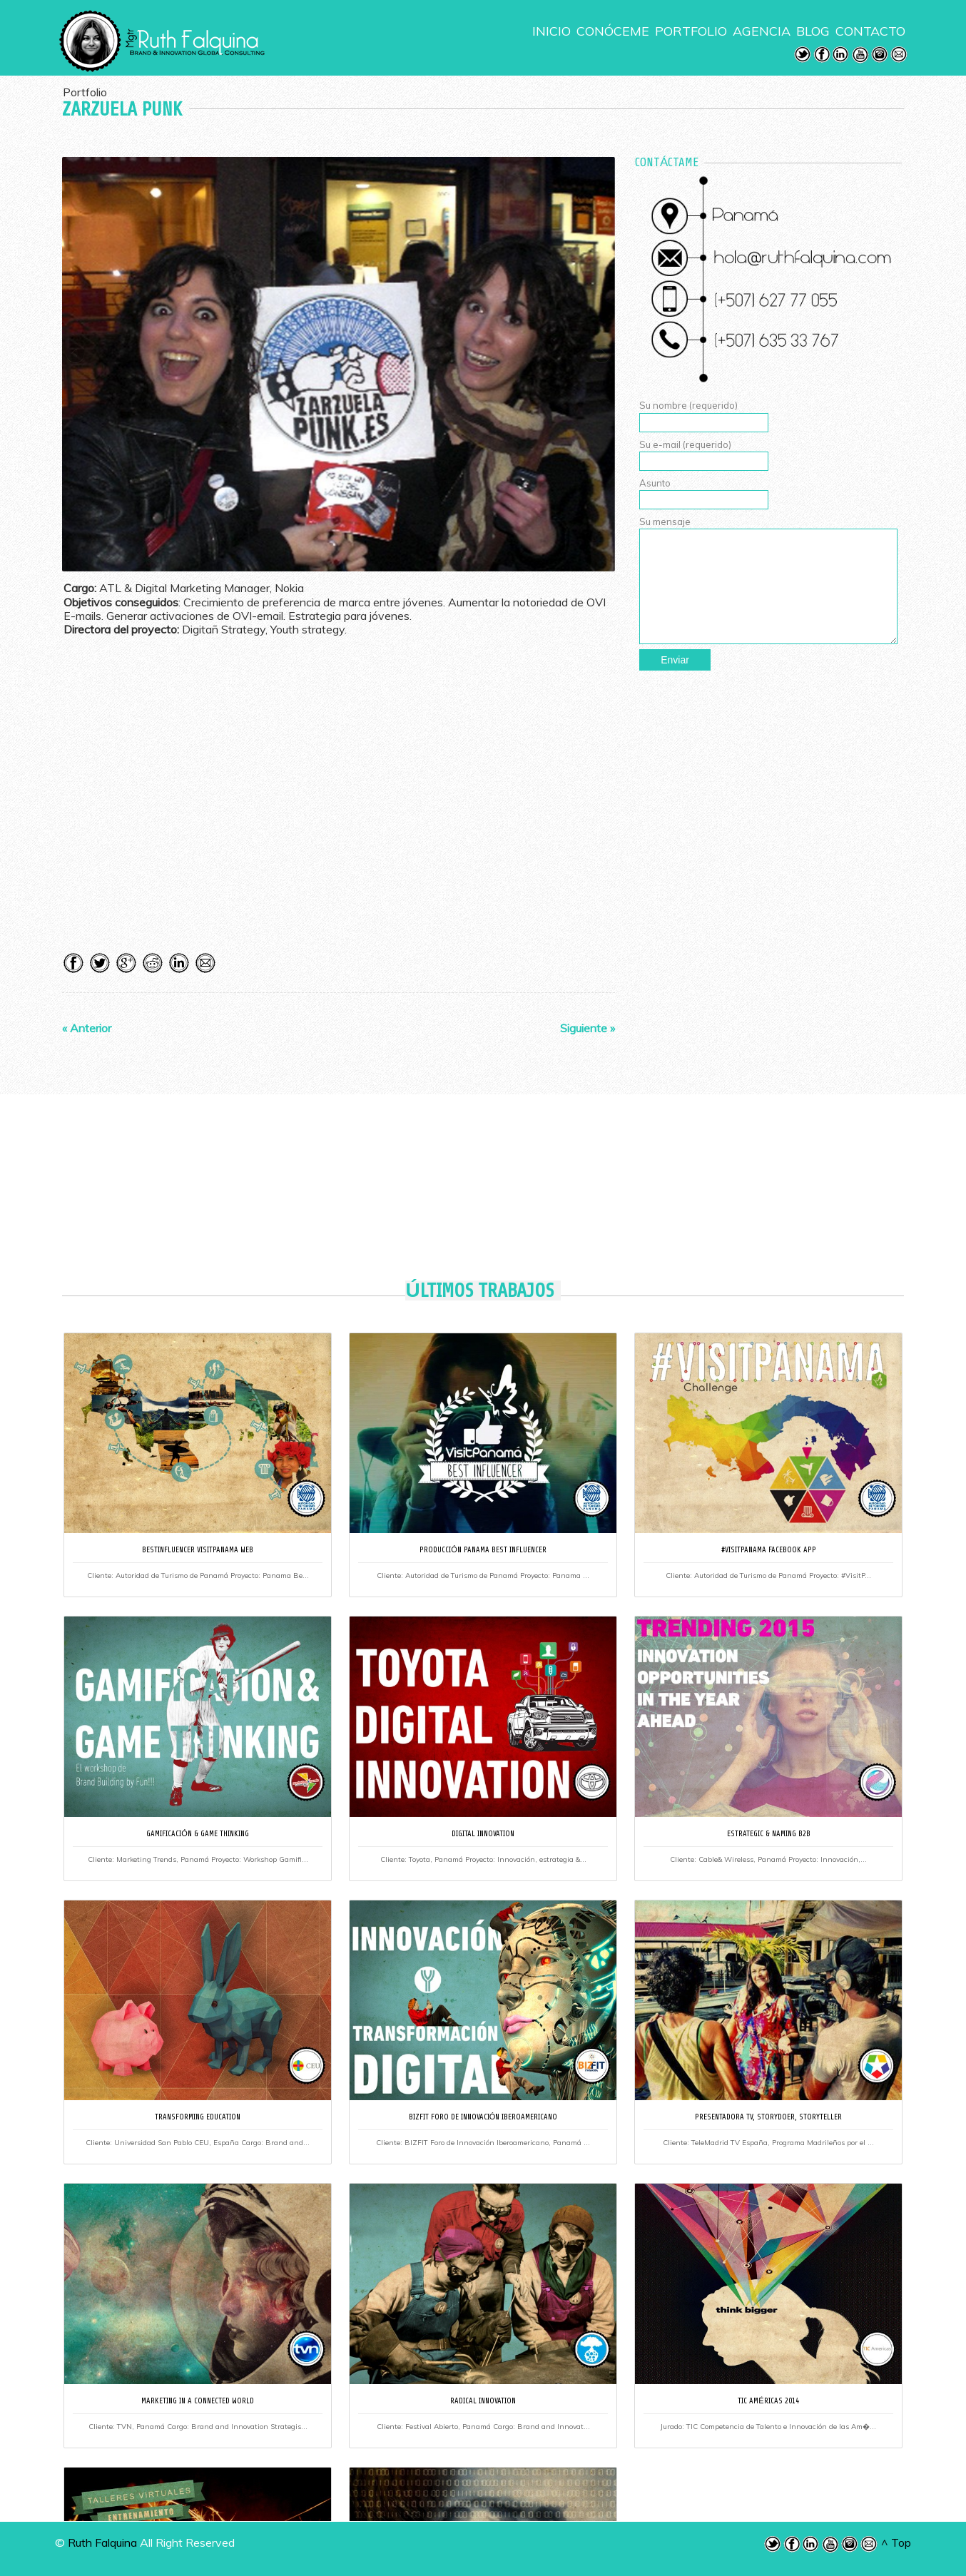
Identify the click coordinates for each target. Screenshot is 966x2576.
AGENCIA (761, 31)
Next (600, 354)
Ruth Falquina (102, 2542)
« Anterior (86, 1028)
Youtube (860, 54)
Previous (76, 354)
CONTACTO (870, 31)
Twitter (802, 54)
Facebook (821, 54)
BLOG (813, 31)
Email (898, 54)
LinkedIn (841, 54)
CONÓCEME (612, 31)
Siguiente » (587, 1028)
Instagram (879, 54)
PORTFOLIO (691, 31)
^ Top (896, 2542)
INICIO (551, 31)
